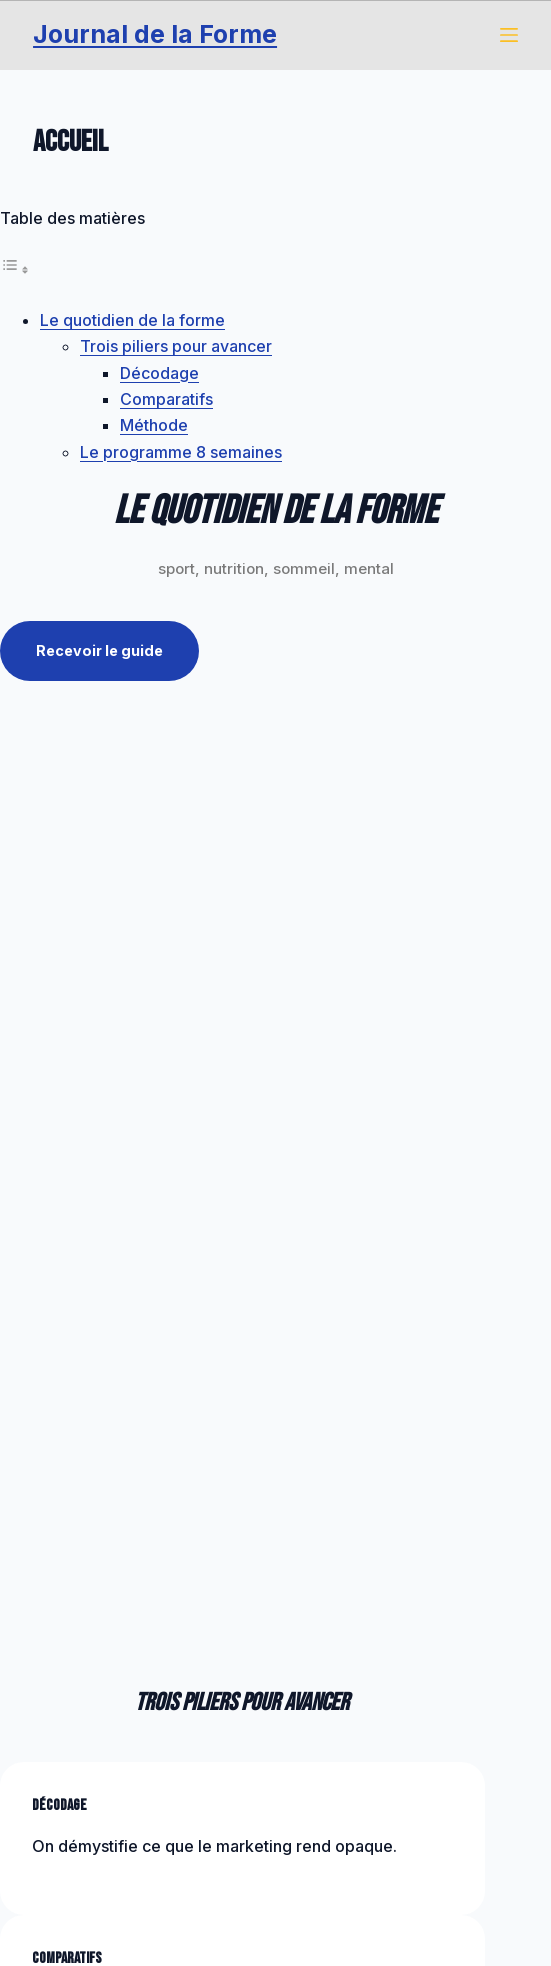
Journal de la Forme (155, 34)
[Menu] (509, 35)
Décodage (159, 373)
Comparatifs (166, 399)
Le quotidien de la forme (132, 320)
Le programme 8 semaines (181, 452)
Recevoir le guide (102, 651)
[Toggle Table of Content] (15, 269)
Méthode (154, 425)
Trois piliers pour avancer (176, 346)
